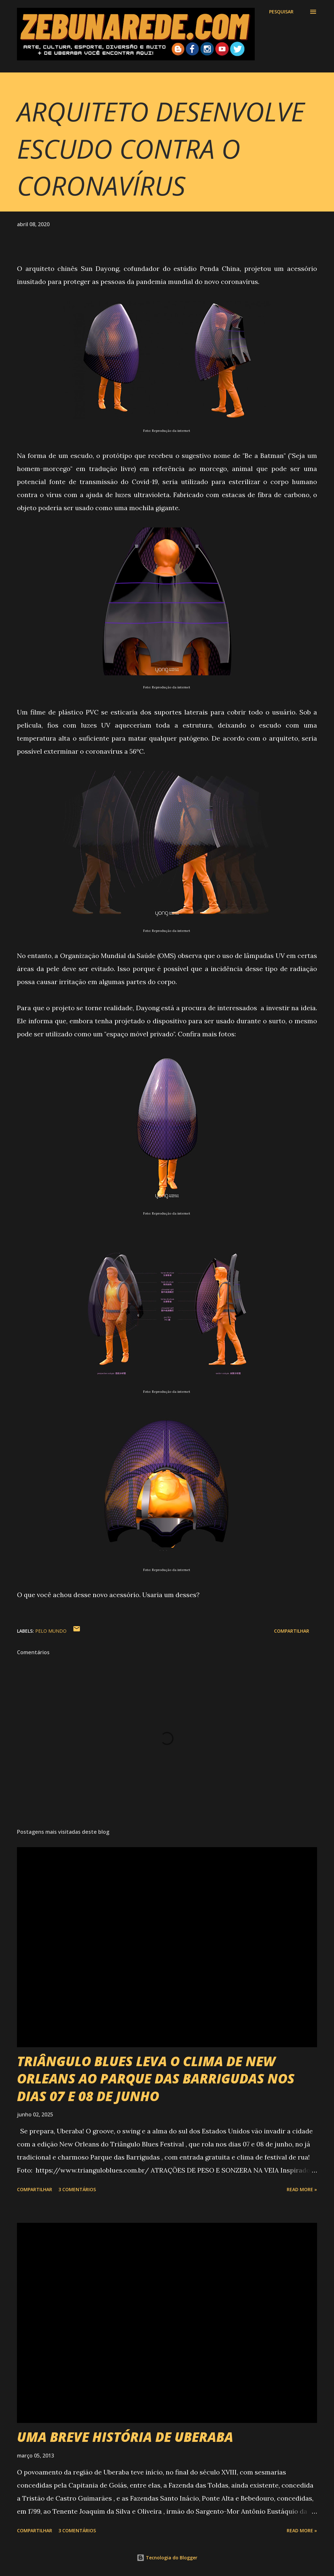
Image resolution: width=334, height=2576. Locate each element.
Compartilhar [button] (291, 1631)
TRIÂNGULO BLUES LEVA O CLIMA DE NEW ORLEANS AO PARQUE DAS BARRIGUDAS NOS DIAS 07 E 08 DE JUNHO (156, 2078)
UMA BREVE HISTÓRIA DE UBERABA (125, 2437)
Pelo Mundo (51, 1631)
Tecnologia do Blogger (167, 2557)
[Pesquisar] (281, 12)
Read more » (302, 2189)
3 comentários (77, 2189)
